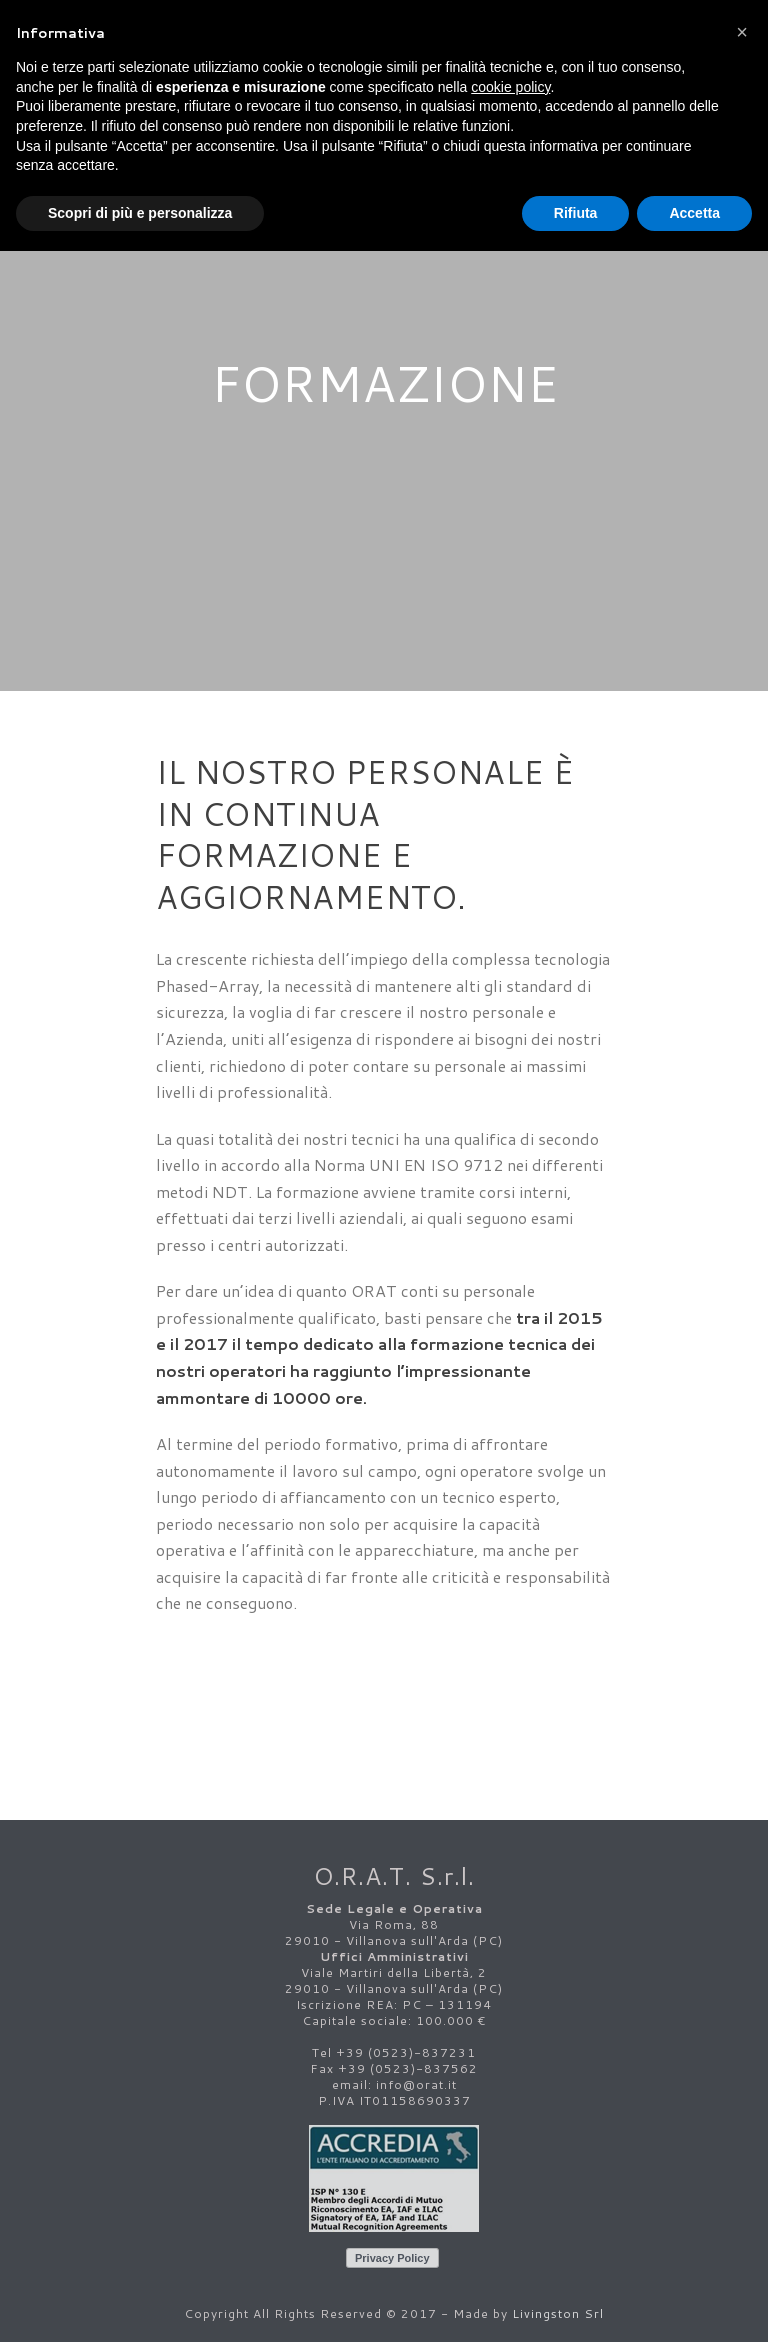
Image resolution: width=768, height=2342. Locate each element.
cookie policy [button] (510, 87)
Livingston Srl (558, 2313)
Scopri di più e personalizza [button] (140, 213)
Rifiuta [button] (576, 213)
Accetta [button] (694, 213)
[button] (742, 32)
